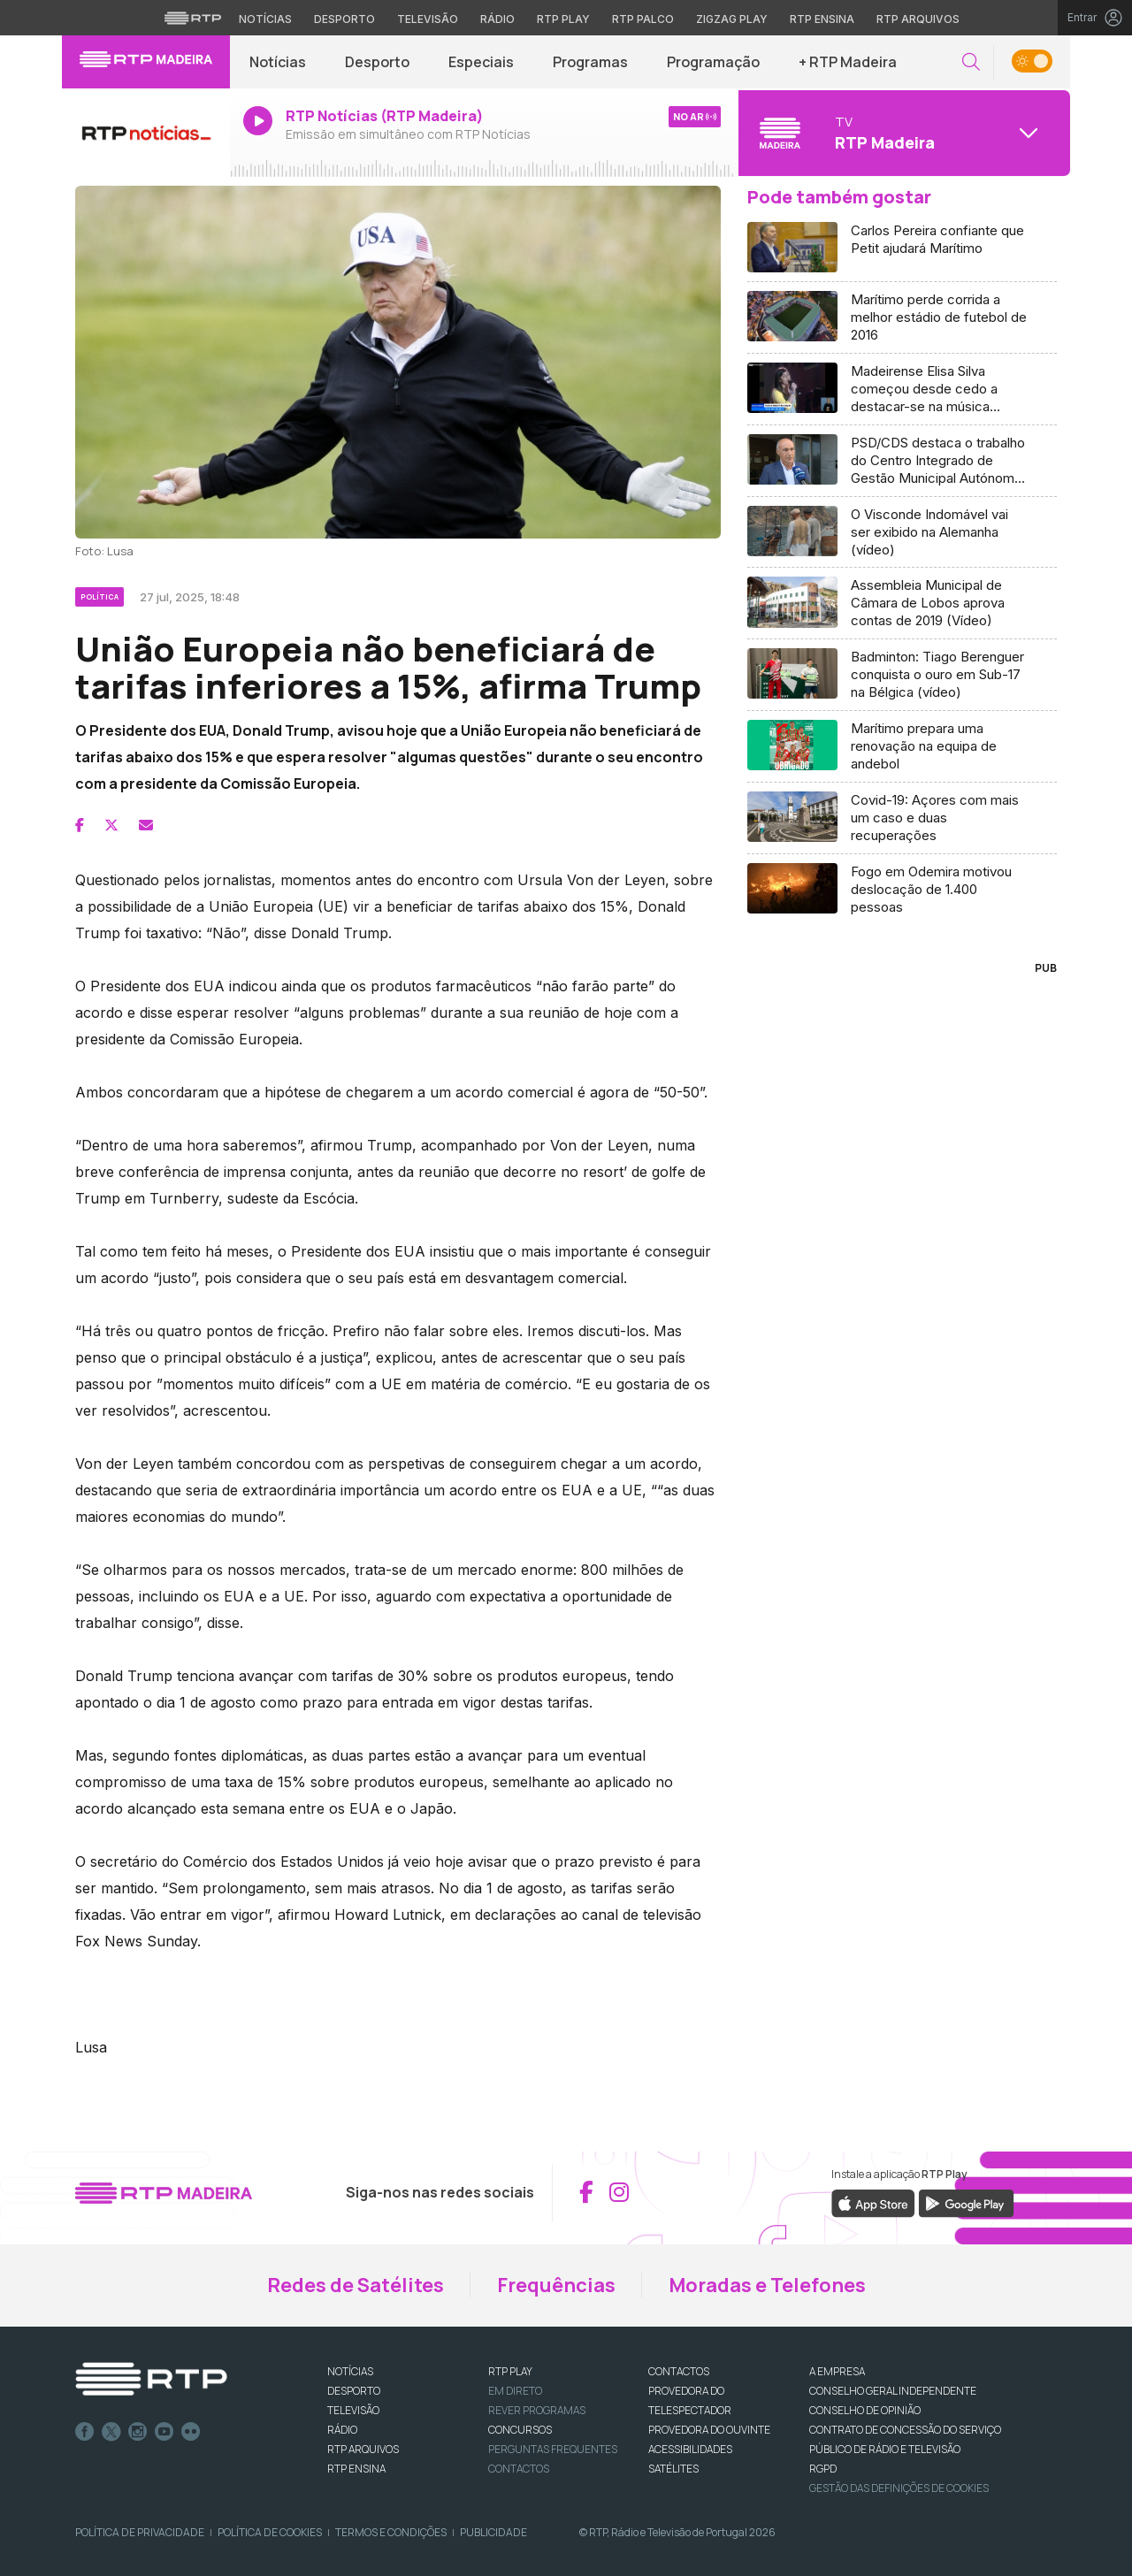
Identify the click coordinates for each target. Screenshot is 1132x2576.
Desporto (377, 62)
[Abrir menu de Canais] (902, 132)
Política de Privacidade (139, 2532)
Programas (590, 62)
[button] (971, 62)
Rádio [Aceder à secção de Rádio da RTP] (497, 19)
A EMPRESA (837, 2371)
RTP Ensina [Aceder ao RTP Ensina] (822, 19)
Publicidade (493, 2532)
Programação (713, 62)
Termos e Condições (391, 2532)
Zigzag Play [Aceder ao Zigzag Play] (732, 19)
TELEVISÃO (353, 2410)
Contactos (518, 2468)
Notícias (277, 62)
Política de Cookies (270, 2532)
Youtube (164, 2432)
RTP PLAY (510, 2371)
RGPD (823, 2468)
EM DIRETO (515, 2390)
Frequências (556, 2285)
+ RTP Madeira (848, 62)
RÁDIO (342, 2429)
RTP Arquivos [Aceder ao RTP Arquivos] (918, 19)
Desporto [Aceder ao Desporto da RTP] (344, 19)
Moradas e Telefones (767, 2285)
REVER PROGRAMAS (536, 2410)
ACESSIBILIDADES (690, 2449)
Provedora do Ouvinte (709, 2429)
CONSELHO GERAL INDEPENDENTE (892, 2390)
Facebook (85, 2432)
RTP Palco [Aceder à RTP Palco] (643, 19)
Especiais (481, 62)
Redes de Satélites (355, 2285)
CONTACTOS (678, 2371)
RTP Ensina (356, 2468)
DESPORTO (353, 2390)
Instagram (138, 2432)
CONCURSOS (520, 2429)
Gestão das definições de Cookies (899, 2488)
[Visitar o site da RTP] (192, 17)
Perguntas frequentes (552, 2449)
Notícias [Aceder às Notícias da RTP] (265, 19)
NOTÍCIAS (350, 2371)
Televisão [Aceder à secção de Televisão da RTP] (427, 19)
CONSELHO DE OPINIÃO (865, 2410)
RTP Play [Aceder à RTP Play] (563, 19)
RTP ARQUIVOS (363, 2449)
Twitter (111, 2432)
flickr (191, 2432)
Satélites (673, 2468)
